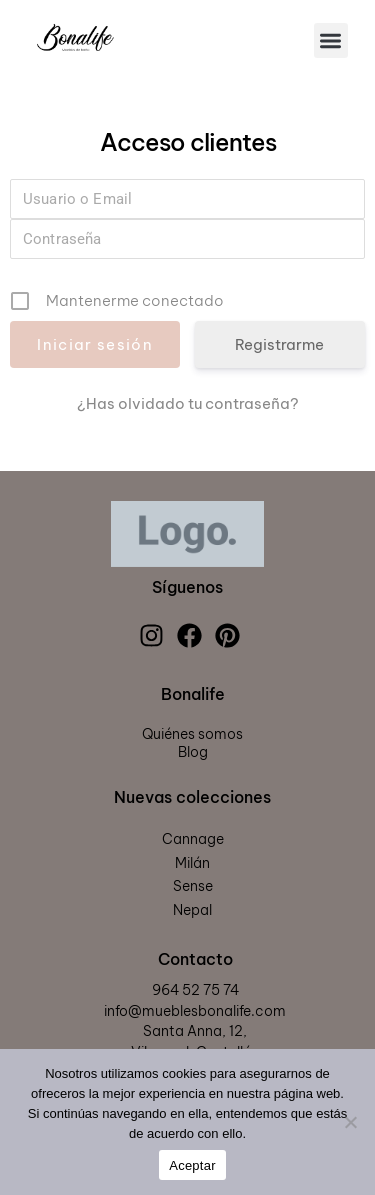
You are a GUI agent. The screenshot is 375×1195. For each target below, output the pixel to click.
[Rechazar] (350, 1122)
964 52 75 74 (195, 990)
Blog (193, 752)
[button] (331, 40)
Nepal (192, 910)
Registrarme (279, 344)
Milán (192, 863)
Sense (193, 886)
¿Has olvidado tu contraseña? (188, 403)
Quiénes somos (192, 734)
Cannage (193, 839)
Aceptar (192, 1165)
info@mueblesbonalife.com (195, 1011)
